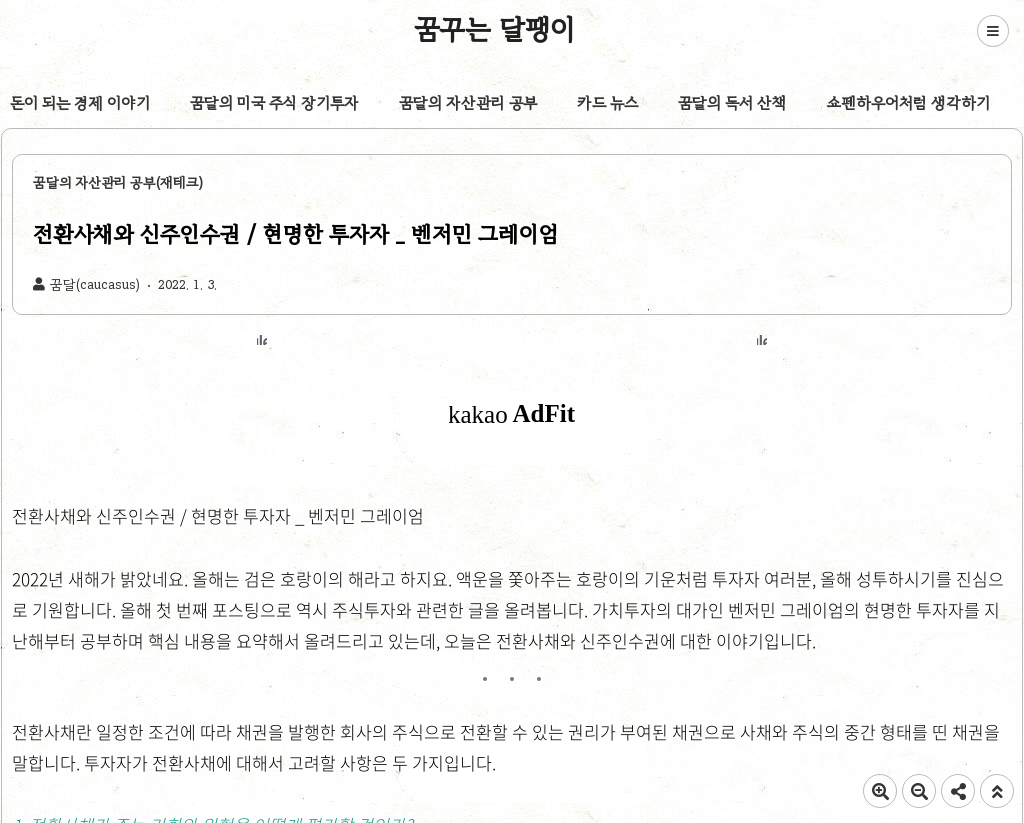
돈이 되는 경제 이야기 (80, 103)
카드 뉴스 (607, 103)
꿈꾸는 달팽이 (495, 29)
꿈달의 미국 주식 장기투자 (274, 103)
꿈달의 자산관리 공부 (468, 103)
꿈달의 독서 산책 (732, 103)
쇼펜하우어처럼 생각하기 (908, 103)
